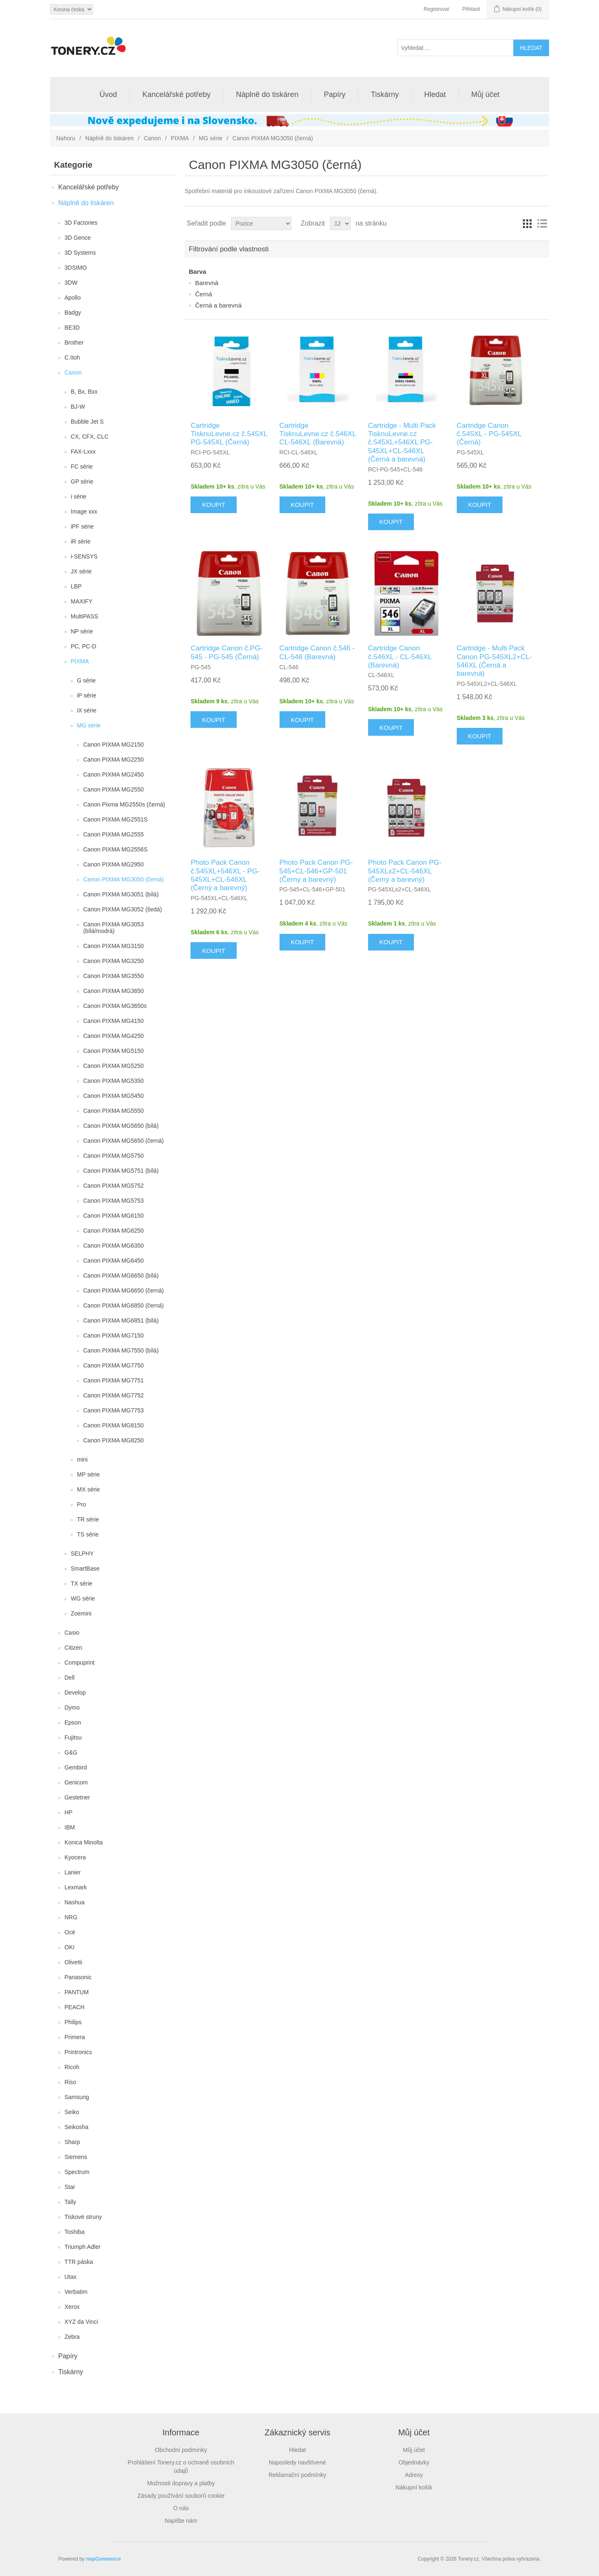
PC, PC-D (83, 646)
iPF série (82, 526)
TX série (81, 1583)
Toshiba (74, 2232)
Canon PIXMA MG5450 (113, 1095)
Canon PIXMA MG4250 (113, 1035)
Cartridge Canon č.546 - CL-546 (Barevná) (317, 652)
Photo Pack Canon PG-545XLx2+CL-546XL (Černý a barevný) (405, 871)
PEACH (74, 2007)
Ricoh (71, 2067)
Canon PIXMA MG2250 (113, 759)
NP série (82, 631)
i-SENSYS (84, 556)
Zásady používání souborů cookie (180, 2495)
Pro (81, 1504)
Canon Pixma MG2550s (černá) (124, 804)
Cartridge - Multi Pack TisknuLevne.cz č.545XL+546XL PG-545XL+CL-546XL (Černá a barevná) (402, 443)
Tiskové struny (83, 2217)
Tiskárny (385, 94)
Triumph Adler (82, 2246)
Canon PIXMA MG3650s (115, 1006)
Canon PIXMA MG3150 (113, 946)
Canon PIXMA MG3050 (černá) (123, 879)
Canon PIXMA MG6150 (113, 1215)
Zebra (72, 2336)
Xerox (72, 2306)
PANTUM (76, 1992)
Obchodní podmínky (181, 2450)
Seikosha (76, 2127)
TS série (88, 1534)
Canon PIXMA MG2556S (115, 849)
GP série (82, 481)
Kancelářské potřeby (176, 94)
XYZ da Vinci (81, 2321)
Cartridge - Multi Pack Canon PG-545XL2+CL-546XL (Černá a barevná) (494, 661)
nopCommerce (103, 2559)
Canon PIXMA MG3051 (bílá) (120, 894)
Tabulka (527, 223)
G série (86, 680)
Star (69, 2187)
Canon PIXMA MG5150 (113, 1050)
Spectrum (76, 2172)
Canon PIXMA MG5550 (113, 1110)
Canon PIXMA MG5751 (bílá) (120, 1170)
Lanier (72, 1872)
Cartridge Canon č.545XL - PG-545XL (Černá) (489, 434)
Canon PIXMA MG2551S (115, 819)
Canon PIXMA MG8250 (113, 1440)
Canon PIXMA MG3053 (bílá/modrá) (113, 927)
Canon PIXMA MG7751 (113, 1380)
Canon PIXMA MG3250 (113, 961)
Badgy (72, 312)
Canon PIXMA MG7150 (113, 1335)
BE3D (72, 327)
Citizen (73, 1647)
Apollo (72, 297)
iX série (87, 710)
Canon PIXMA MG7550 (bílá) (120, 1350)
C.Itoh (72, 357)
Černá (203, 294)
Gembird (75, 1767)
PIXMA (180, 138)
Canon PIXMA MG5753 (113, 1200)
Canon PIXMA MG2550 (113, 789)
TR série (88, 1519)
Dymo (72, 1707)
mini (82, 1459)
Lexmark (75, 1887)
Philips (73, 2022)
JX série (81, 571)
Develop (75, 1692)
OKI (69, 1947)
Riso (70, 2082)
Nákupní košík (414, 2487)
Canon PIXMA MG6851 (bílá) (120, 1320)
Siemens (75, 2157)
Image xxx (84, 511)
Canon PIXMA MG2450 (113, 774)
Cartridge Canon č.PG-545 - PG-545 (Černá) (226, 652)
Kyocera (75, 1857)
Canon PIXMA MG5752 (113, 1185)
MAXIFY (81, 601)
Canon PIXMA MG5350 (113, 1080)
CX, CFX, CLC (90, 436)
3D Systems (80, 252)
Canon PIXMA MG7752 (113, 1395)
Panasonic (78, 1977)
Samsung (76, 2097)
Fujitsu (73, 1737)
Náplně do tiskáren (267, 94)
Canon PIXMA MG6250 (113, 1230)
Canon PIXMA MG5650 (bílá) (120, 1125)
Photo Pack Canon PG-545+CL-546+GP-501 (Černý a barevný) (316, 871)
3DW (70, 282)
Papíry (334, 94)
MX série (88, 1489)
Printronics (78, 2052)
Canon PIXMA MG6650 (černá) (123, 1290)
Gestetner (77, 1797)
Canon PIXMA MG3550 (113, 976)
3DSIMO (75, 267)
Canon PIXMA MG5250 (113, 1065)
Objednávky (414, 2462)
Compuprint (79, 1662)
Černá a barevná (218, 305)
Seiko (71, 2112)
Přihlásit (471, 9)
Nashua (74, 1902)
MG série (211, 138)
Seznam (542, 223)
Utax (70, 2276)
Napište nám (181, 2520)
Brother (74, 342)
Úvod (108, 94)
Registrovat (436, 9)
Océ (69, 1932)
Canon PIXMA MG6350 (113, 1245)
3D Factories (80, 222)
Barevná (206, 282)
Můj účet (485, 94)
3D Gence (77, 237)
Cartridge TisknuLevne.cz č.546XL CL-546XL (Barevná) (318, 434)
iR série (80, 541)
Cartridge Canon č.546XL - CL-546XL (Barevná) (400, 656)
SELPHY (82, 1553)
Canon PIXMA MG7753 (113, 1410)
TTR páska (78, 2261)
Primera (74, 2037)
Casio (71, 1632)
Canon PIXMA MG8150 (113, 1425)
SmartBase (85, 1568)
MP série (88, 1474)
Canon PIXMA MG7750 (113, 1365)
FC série (82, 466)
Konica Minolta (83, 1842)
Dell (69, 1677)
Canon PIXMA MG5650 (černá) (123, 1140)
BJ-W (78, 406)
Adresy (414, 2475)
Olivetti (73, 1962)
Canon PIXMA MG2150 (113, 744)
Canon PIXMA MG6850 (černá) (123, 1305)
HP (68, 1812)
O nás (180, 2508)
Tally (70, 2202)
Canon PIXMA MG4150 (113, 1020)
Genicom (76, 1782)
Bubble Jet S (87, 421)
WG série (83, 1598)
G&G (70, 1752)
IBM (69, 1827)
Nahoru (65, 138)
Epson (72, 1722)
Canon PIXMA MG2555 (113, 834)
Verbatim (75, 2291)
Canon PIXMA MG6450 (113, 1260)
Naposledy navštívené (297, 2462)
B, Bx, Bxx (84, 391)
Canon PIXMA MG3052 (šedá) (122, 909)
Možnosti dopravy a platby (181, 2483)
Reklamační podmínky (298, 2475)
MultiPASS (84, 616)
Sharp (72, 2142)
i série (78, 496)
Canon (152, 138)
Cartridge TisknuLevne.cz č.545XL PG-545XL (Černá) (229, 434)
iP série (86, 695)
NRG (70, 1917)
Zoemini (81, 1613)
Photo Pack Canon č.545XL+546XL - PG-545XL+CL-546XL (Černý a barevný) (225, 875)
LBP (76, 586)
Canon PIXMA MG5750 (113, 1155)
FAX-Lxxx (83, 451)
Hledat (435, 94)
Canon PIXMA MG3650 (113, 991)
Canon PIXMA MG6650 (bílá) (120, 1275)
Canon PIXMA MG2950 (113, 864)
